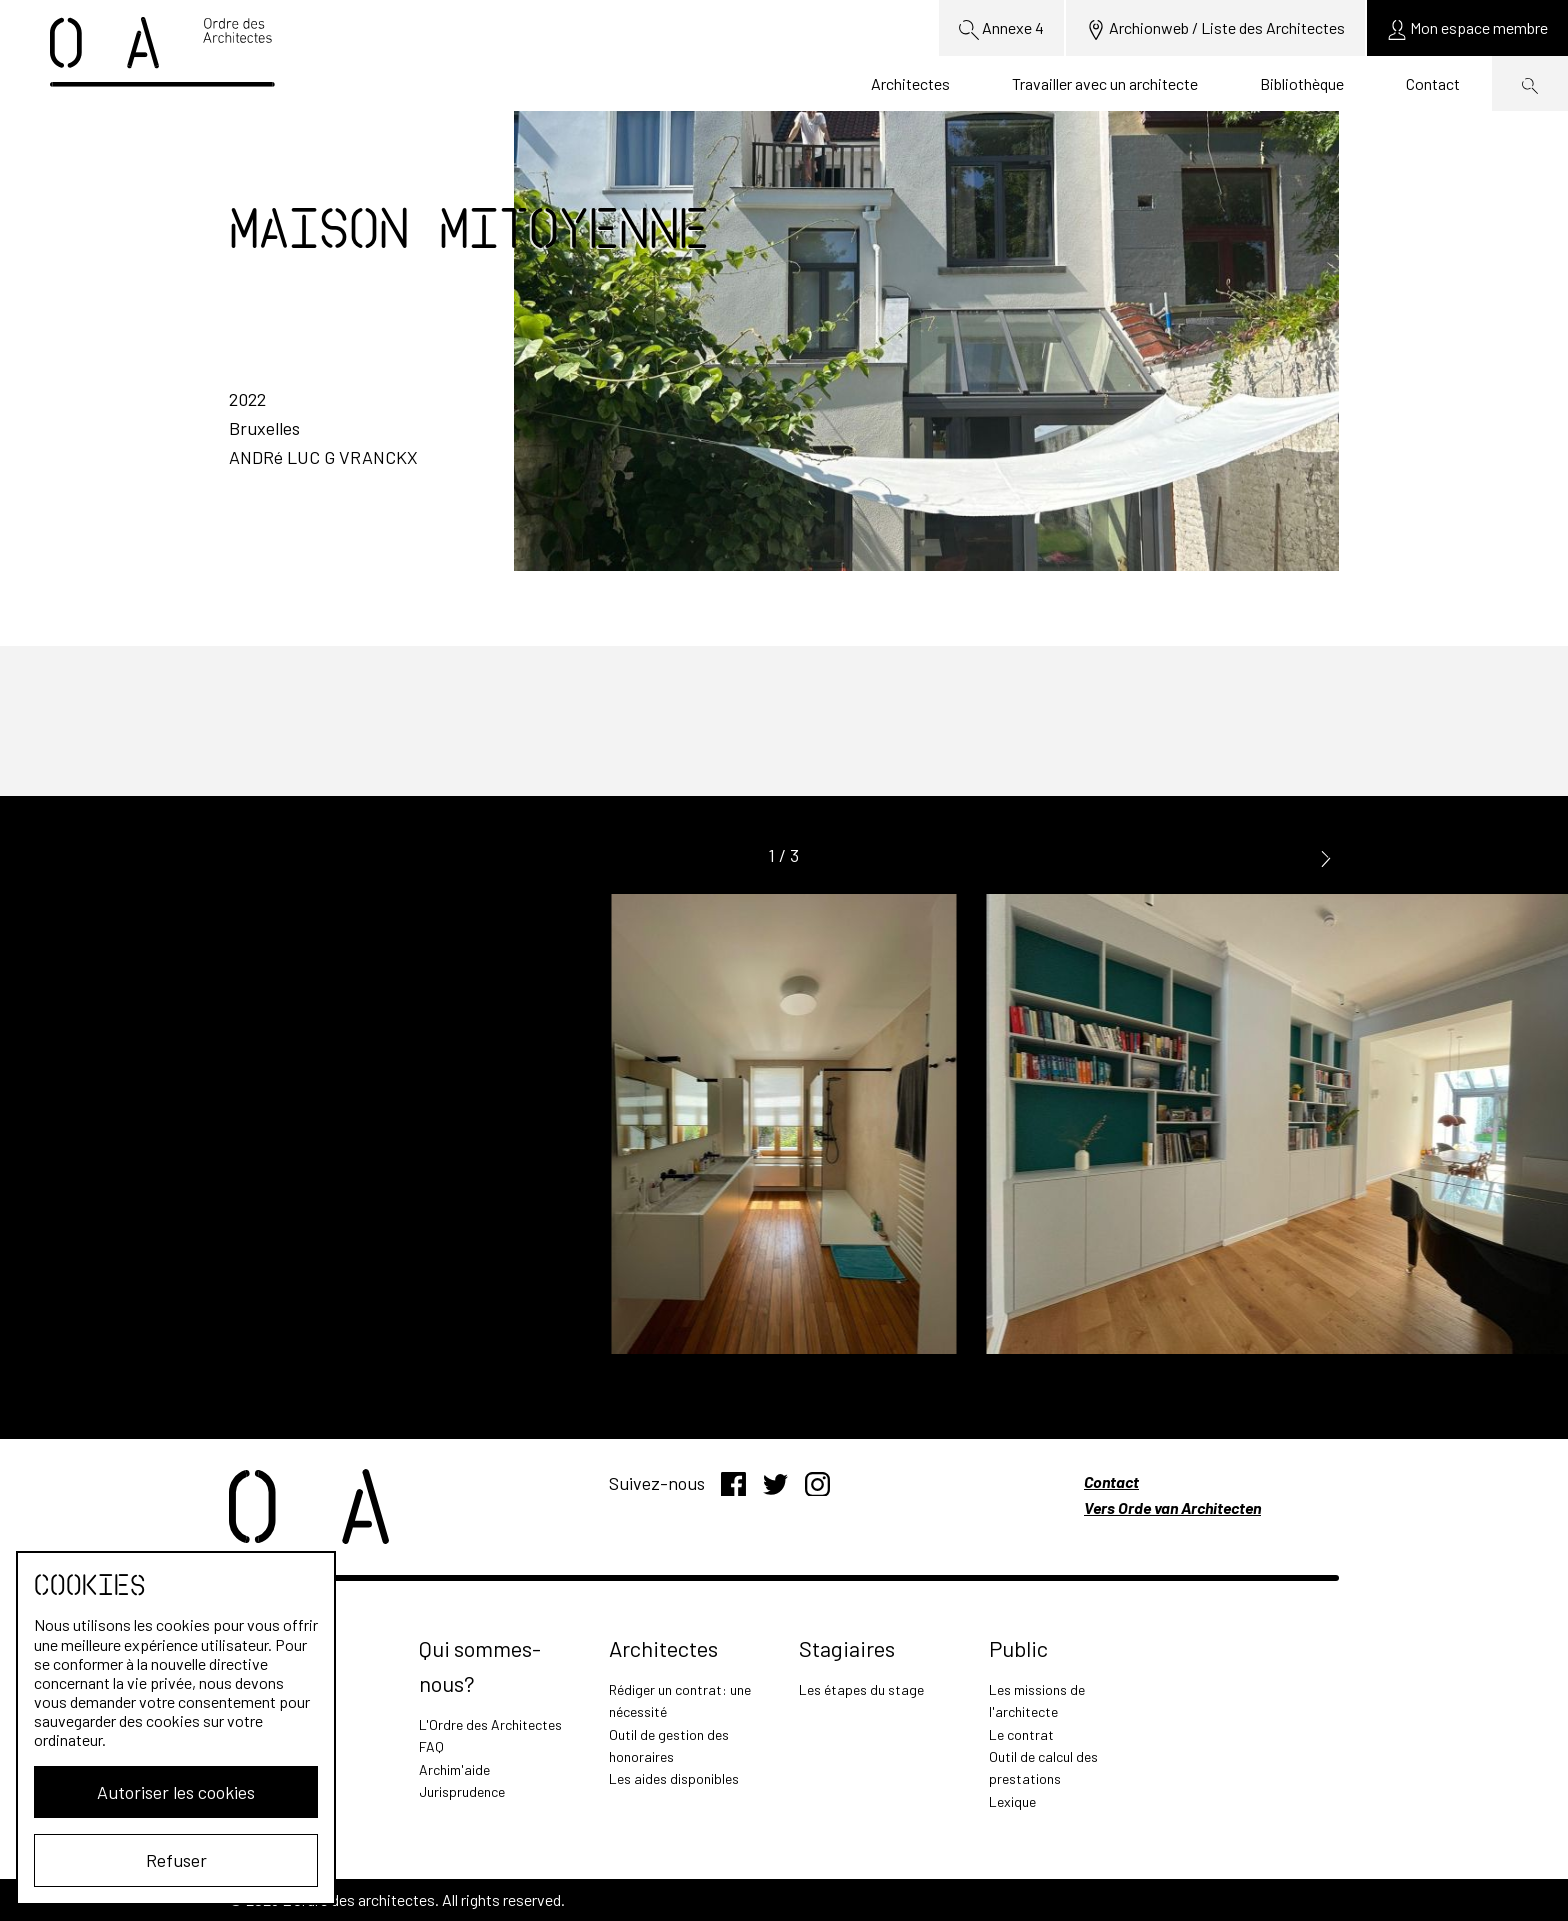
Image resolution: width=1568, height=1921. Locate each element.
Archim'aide (454, 1769)
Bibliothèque (1302, 83)
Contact (1433, 83)
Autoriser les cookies (176, 1792)
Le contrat (1021, 1734)
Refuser (176, 1860)
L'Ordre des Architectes (490, 1724)
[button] (1326, 856)
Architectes (910, 83)
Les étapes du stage (861, 1689)
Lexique (1012, 1801)
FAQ (431, 1746)
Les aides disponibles (674, 1778)
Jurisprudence (462, 1791)
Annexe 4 (1001, 29)
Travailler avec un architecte (1105, 83)
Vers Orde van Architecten (1172, 1507)
